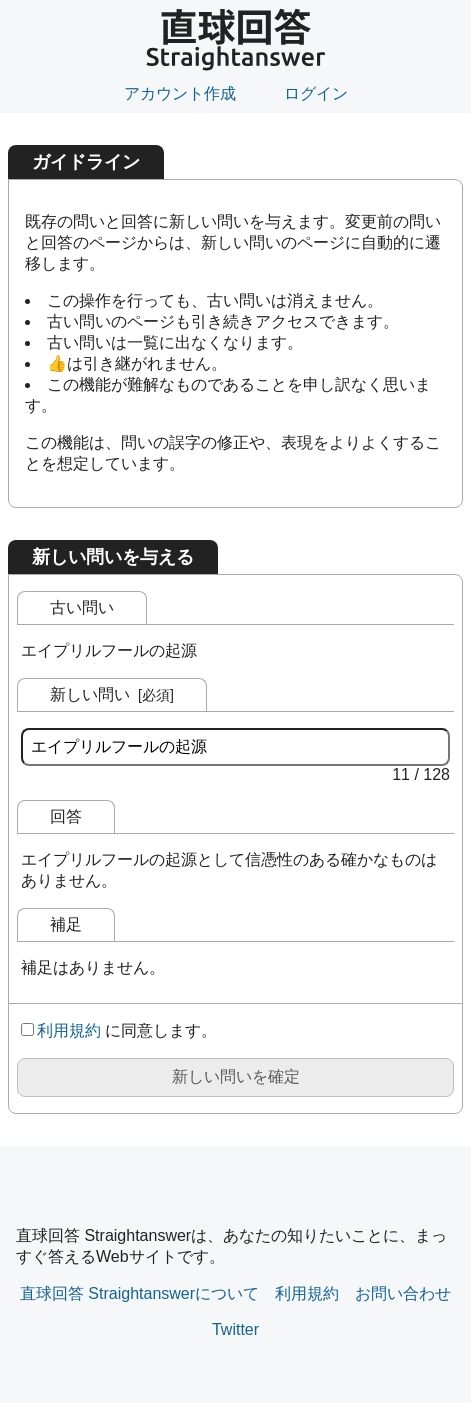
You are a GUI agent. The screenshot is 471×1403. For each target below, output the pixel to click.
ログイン (316, 93)
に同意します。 (119, 1030)
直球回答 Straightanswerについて (139, 1293)
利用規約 (69, 1030)
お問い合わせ (403, 1293)
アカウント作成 (180, 93)
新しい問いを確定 (236, 1076)
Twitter (235, 1329)
